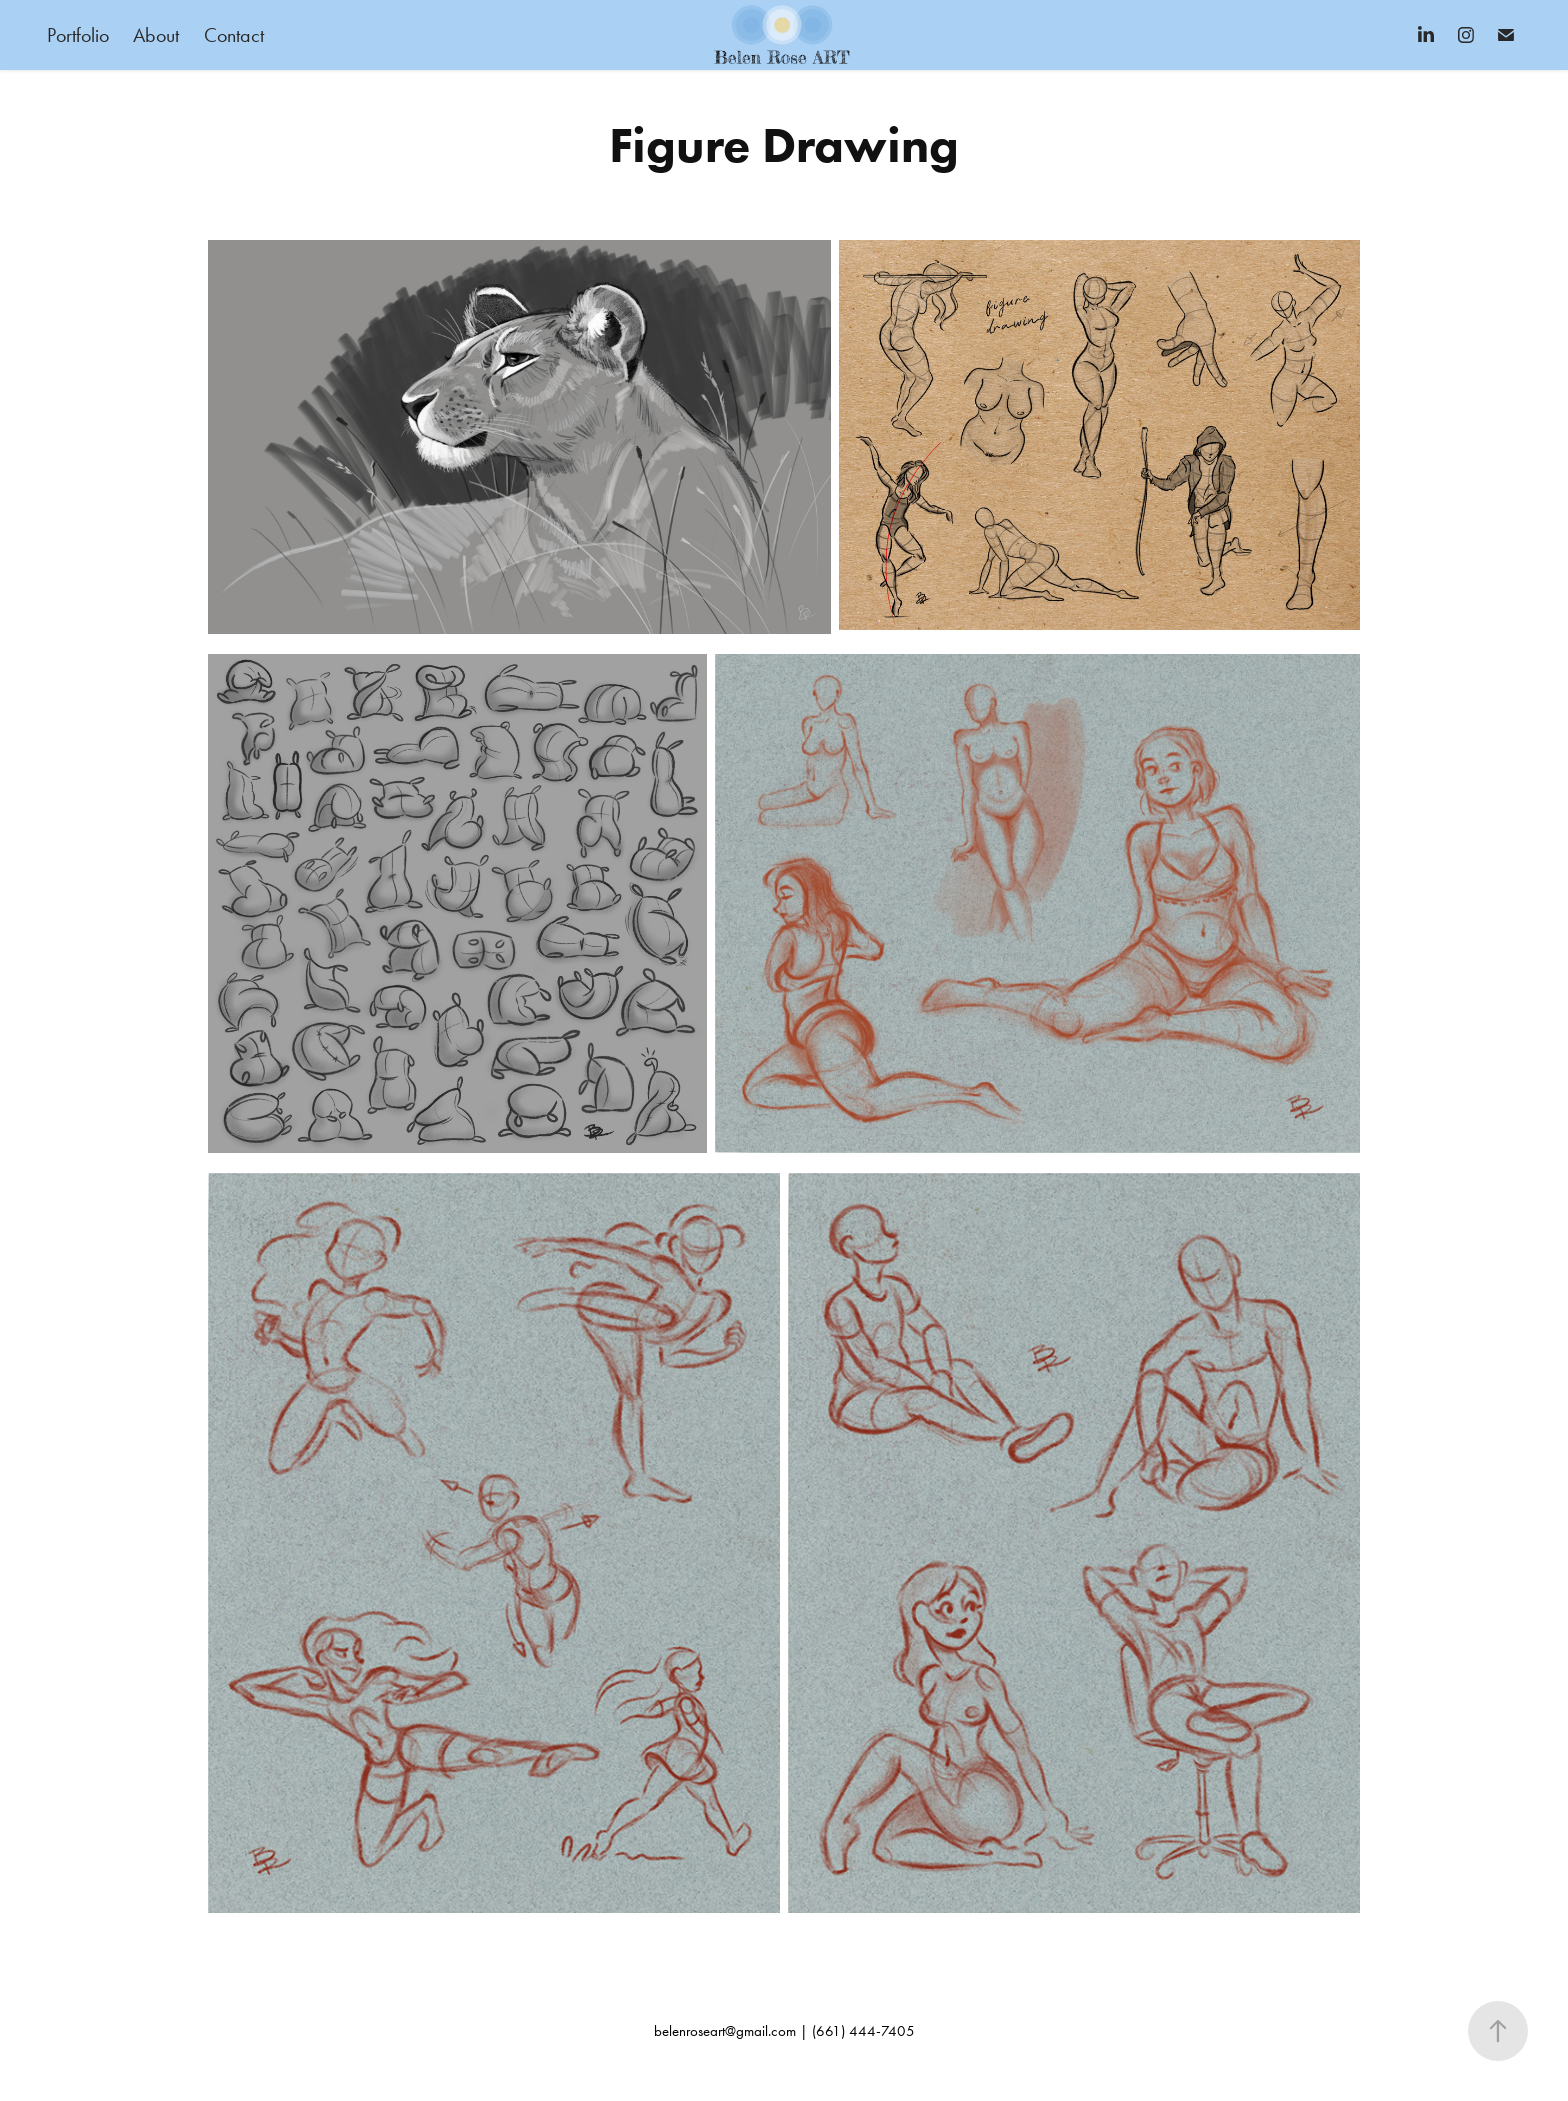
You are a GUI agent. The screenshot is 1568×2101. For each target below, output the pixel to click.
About (156, 35)
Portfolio (78, 35)
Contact (234, 35)
